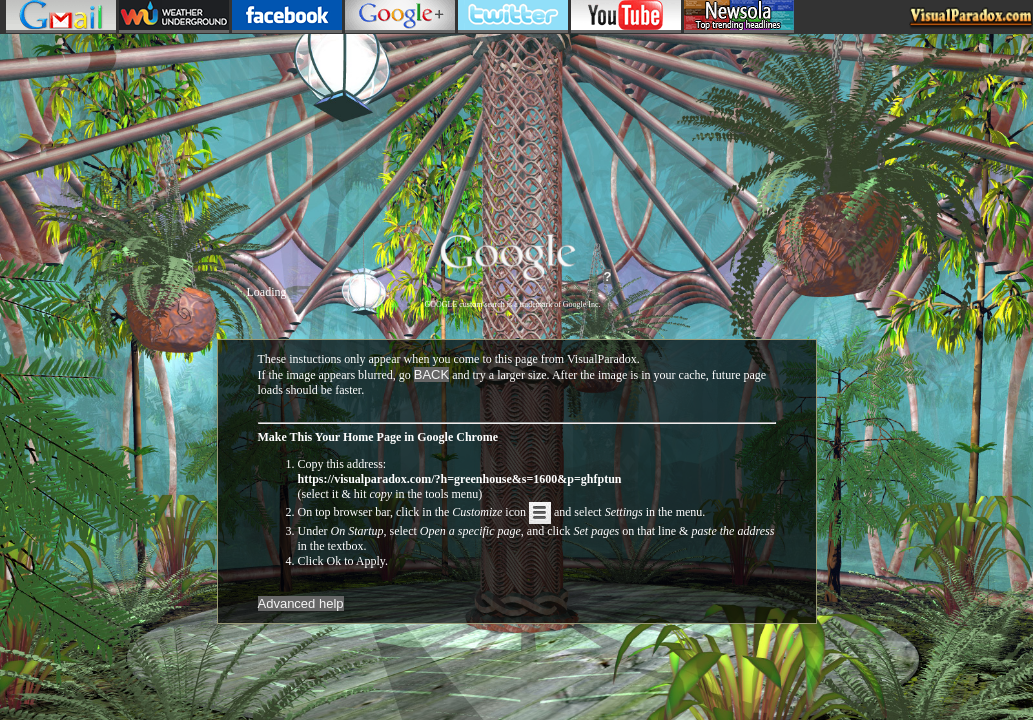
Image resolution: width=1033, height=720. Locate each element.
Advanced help (301, 603)
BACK (431, 374)
